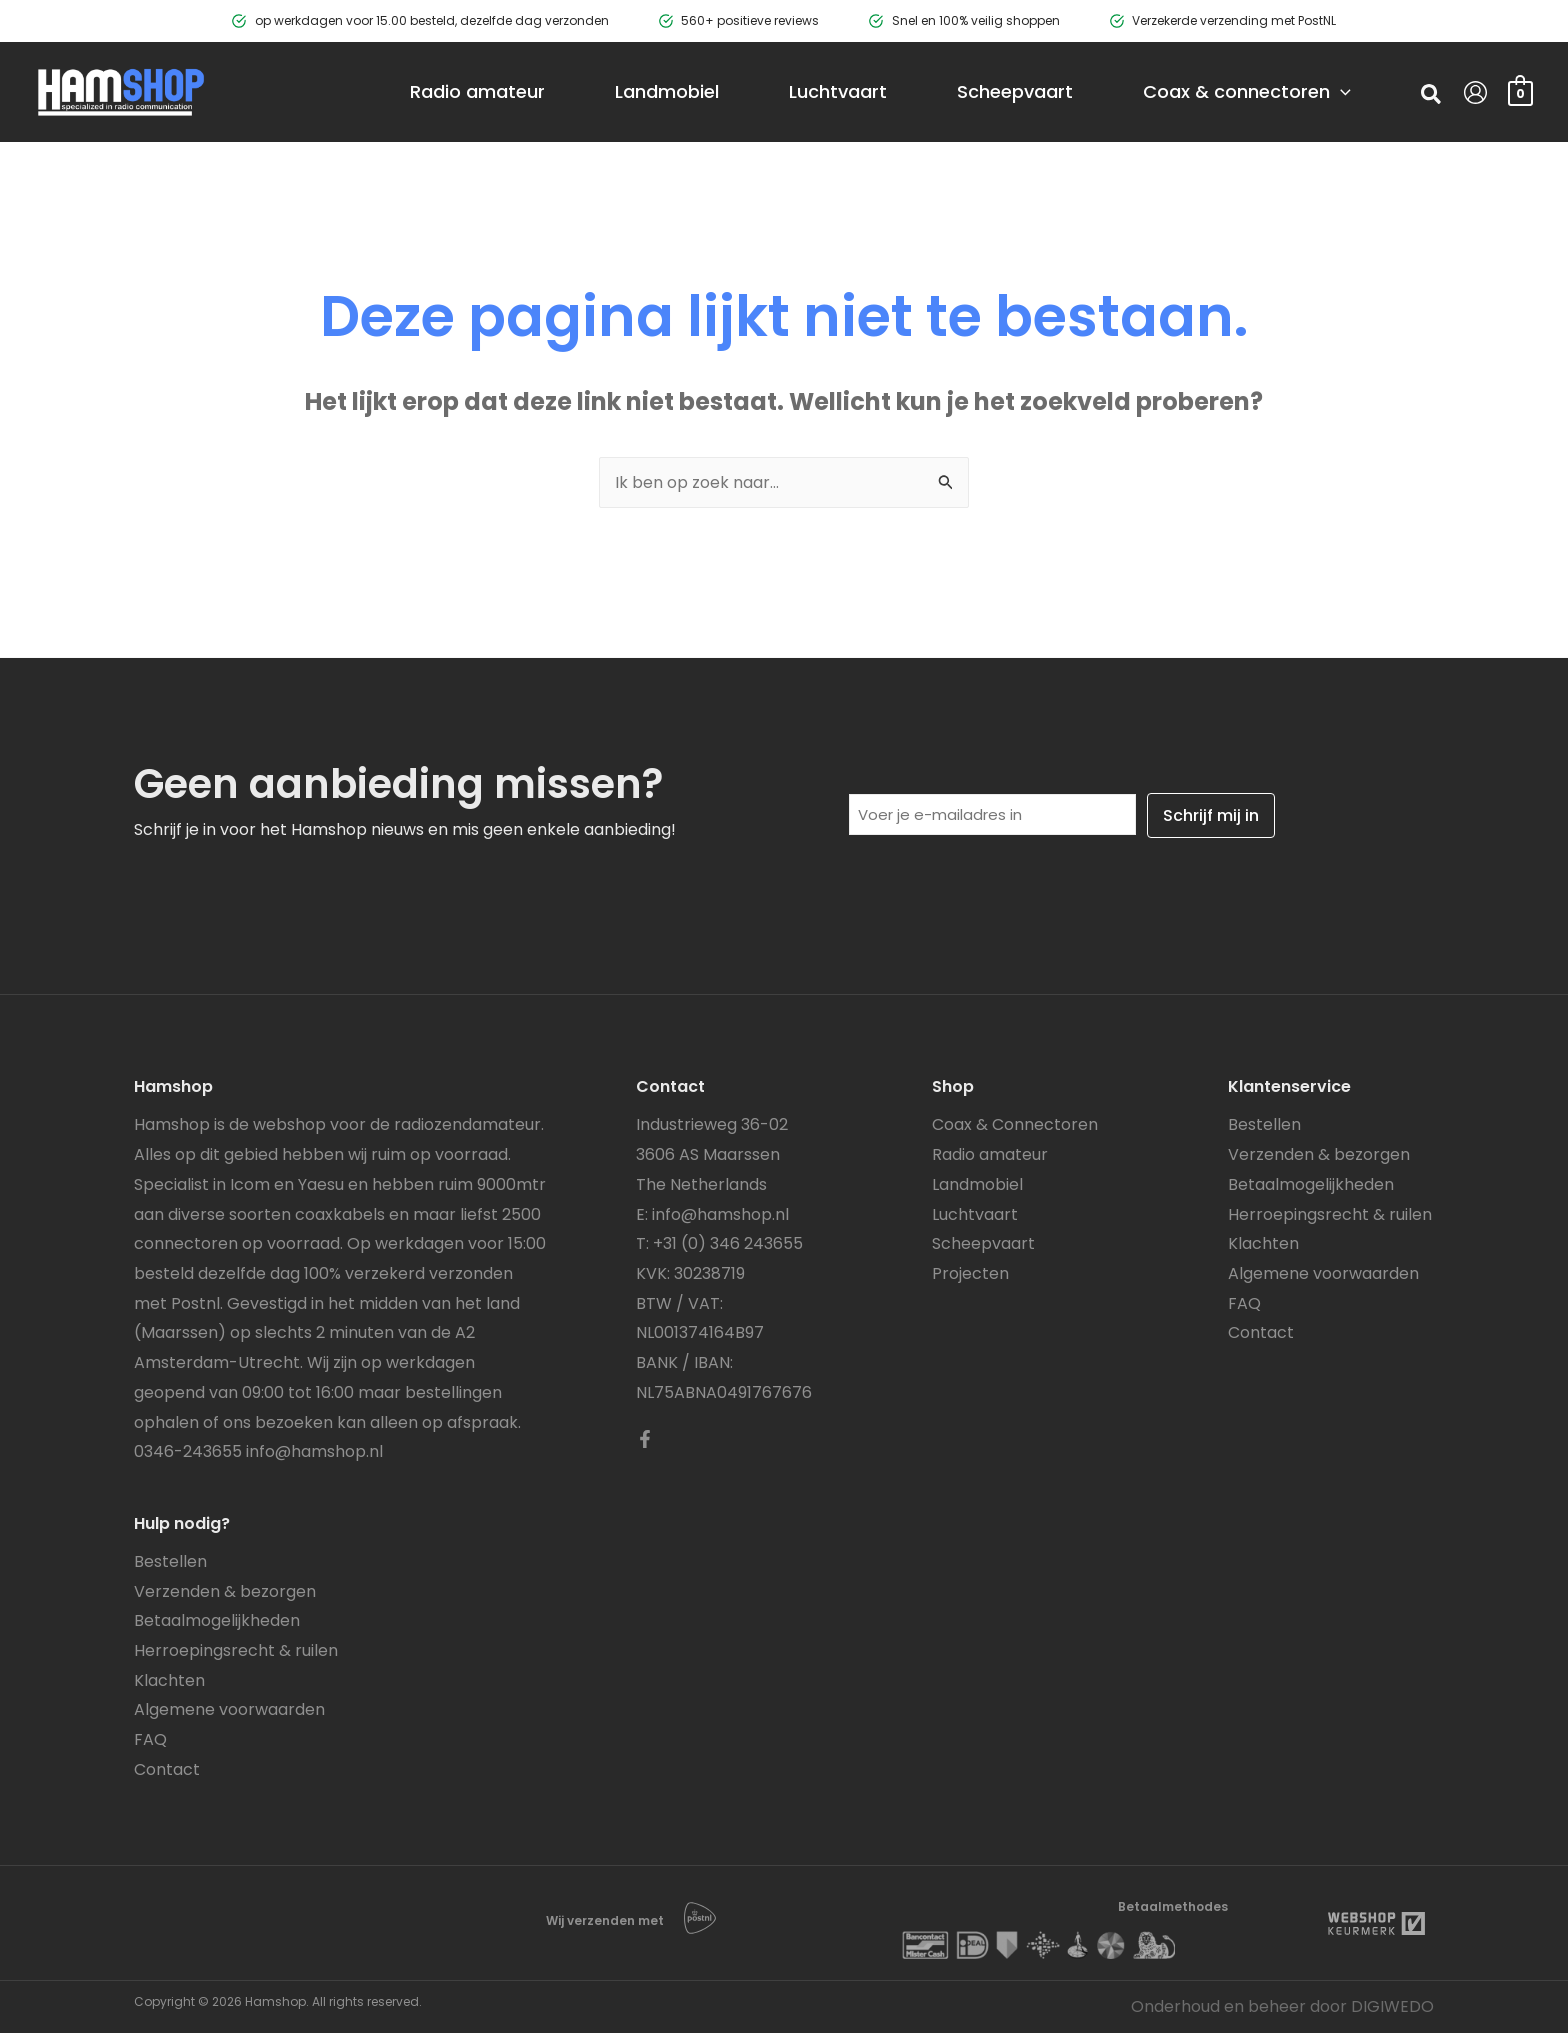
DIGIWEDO (1392, 2006)
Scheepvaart (983, 1243)
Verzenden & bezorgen (225, 1591)
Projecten (970, 1273)
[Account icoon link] (1475, 92)
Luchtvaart (975, 1214)
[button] (1432, 97)
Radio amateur (990, 1154)
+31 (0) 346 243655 (728, 1243)
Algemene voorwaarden (229, 1709)
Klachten (169, 1680)
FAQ (150, 1739)
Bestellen (170, 1561)
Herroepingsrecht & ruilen (236, 1650)
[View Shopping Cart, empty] (1520, 91)
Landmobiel (977, 1184)
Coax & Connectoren (1015, 1124)
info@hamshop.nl (314, 1451)
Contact (167, 1769)
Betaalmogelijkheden (217, 1620)
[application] (1340, 92)
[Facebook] (645, 1439)
